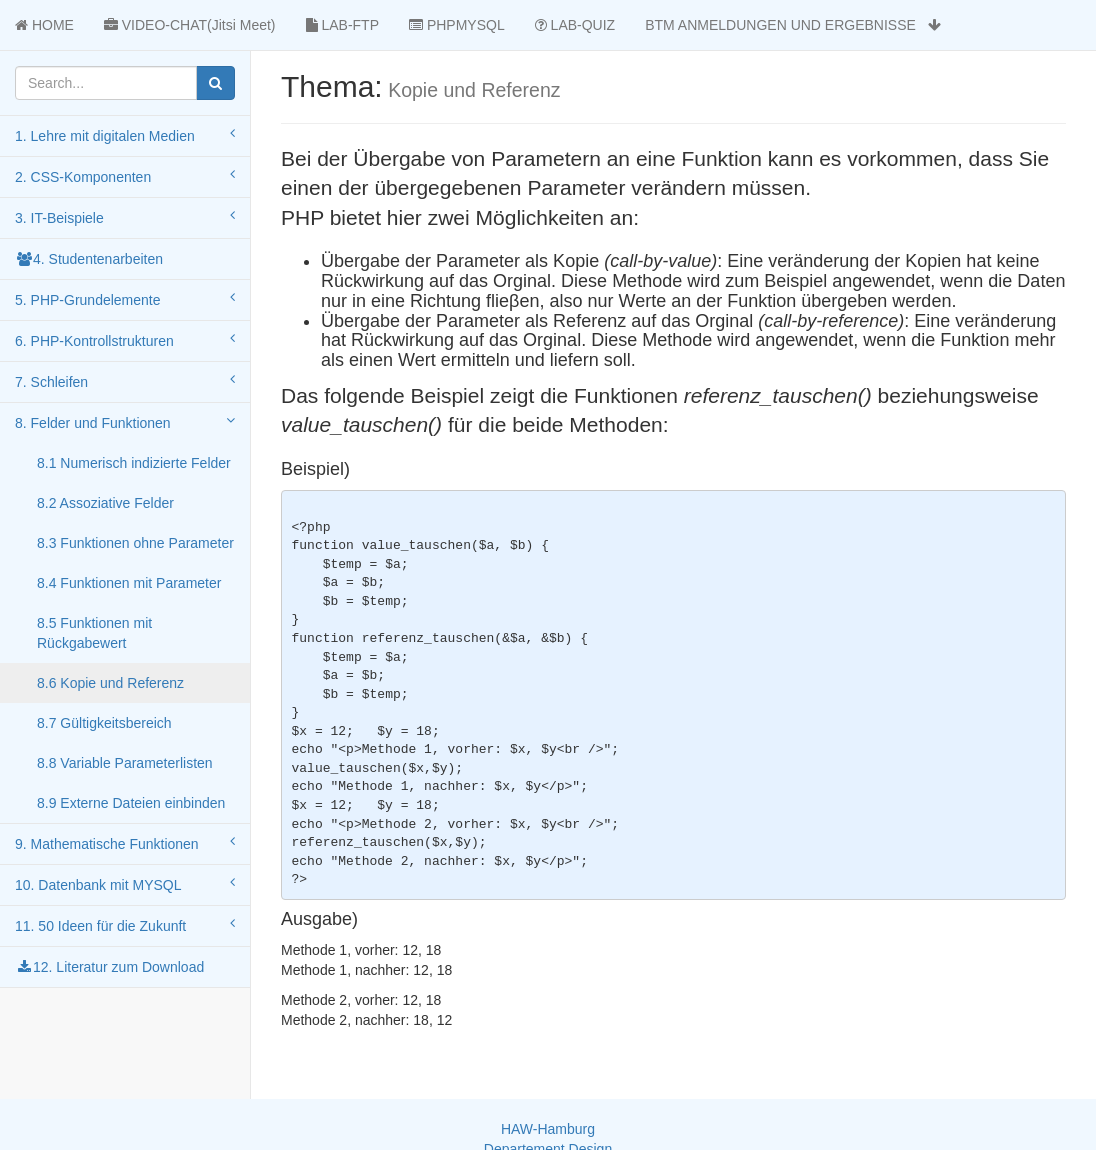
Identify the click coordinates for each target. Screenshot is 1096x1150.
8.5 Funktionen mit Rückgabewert (94, 633)
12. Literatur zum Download (109, 967)
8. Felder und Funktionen (125, 422)
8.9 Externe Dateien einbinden (131, 803)
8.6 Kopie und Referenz (110, 683)
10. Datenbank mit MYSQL (125, 884)
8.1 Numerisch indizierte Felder (134, 463)
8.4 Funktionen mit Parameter (129, 583)
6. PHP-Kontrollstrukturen (125, 340)
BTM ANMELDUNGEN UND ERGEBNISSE (792, 25)
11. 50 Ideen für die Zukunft (125, 925)
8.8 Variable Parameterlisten (125, 763)
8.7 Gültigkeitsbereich (104, 723)
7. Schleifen (125, 381)
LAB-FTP (342, 25)
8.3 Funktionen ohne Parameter (135, 543)
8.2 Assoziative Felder (105, 503)
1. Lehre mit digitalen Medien (125, 135)
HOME (44, 25)
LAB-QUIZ (575, 25)
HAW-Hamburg (548, 1129)
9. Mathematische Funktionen (125, 843)
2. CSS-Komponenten (125, 176)
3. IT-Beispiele (125, 217)
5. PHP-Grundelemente (125, 299)
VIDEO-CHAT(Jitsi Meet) (190, 25)
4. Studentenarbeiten (89, 259)
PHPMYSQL (457, 25)
